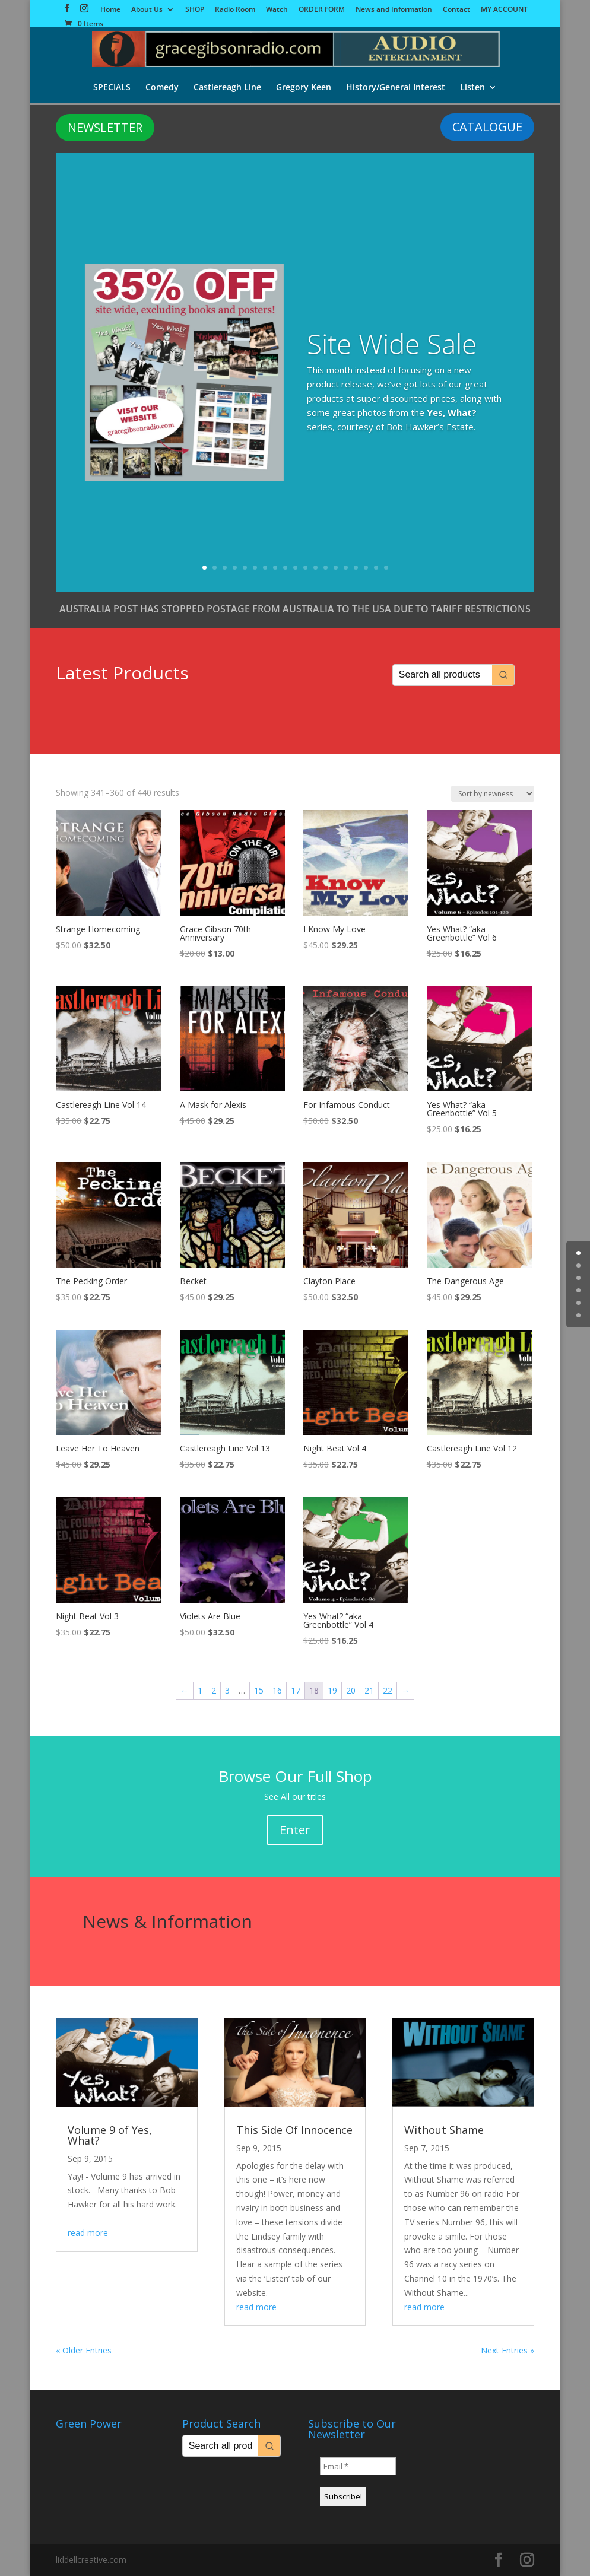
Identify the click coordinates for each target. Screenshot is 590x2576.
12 (315, 568)
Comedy (161, 88)
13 (325, 568)
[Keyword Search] (442, 675)
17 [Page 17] (295, 1690)
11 (305, 568)
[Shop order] (492, 794)
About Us (147, 10)
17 (366, 568)
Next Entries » (507, 2350)
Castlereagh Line (227, 88)
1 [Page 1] (200, 1690)
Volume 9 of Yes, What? (110, 2135)
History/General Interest (396, 88)
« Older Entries (84, 2350)
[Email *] (358, 2466)
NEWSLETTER (105, 127)
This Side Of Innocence (294, 2130)
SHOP (194, 10)
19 (386, 568)
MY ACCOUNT (504, 10)
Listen (474, 88)
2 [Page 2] (213, 1690)
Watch (277, 10)
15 (346, 568)
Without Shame (444, 2130)
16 (356, 568)
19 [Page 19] (332, 1690)
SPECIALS (110, 88)
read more (88, 2232)
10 (295, 568)
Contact (456, 10)
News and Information (394, 10)
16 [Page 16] (277, 1690)
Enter (295, 1830)
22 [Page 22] (387, 1690)
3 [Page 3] (227, 1690)
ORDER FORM (322, 10)
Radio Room (235, 10)
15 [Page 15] (259, 1690)
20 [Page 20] (351, 1690)
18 (376, 568)
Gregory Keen (304, 88)
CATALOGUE (487, 127)
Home (110, 10)
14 (336, 568)
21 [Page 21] (369, 1690)
